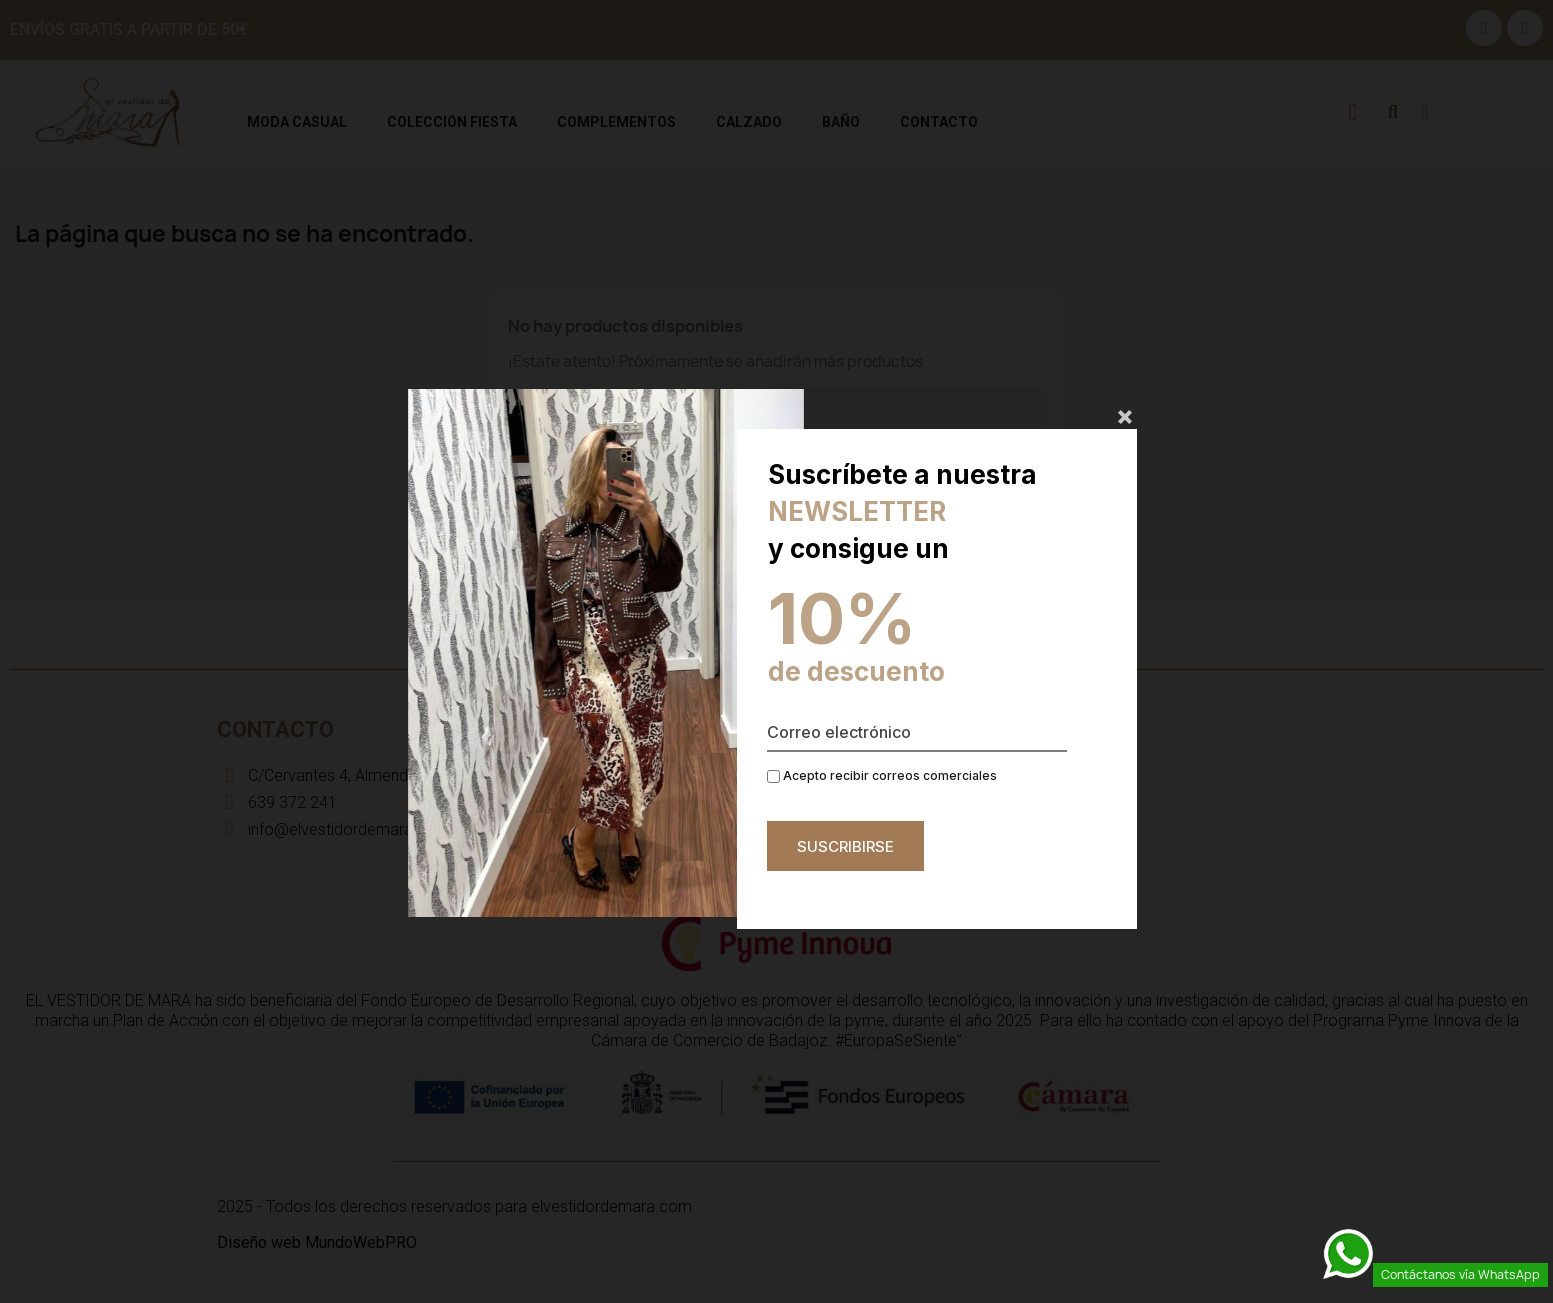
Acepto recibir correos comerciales (882, 775)
